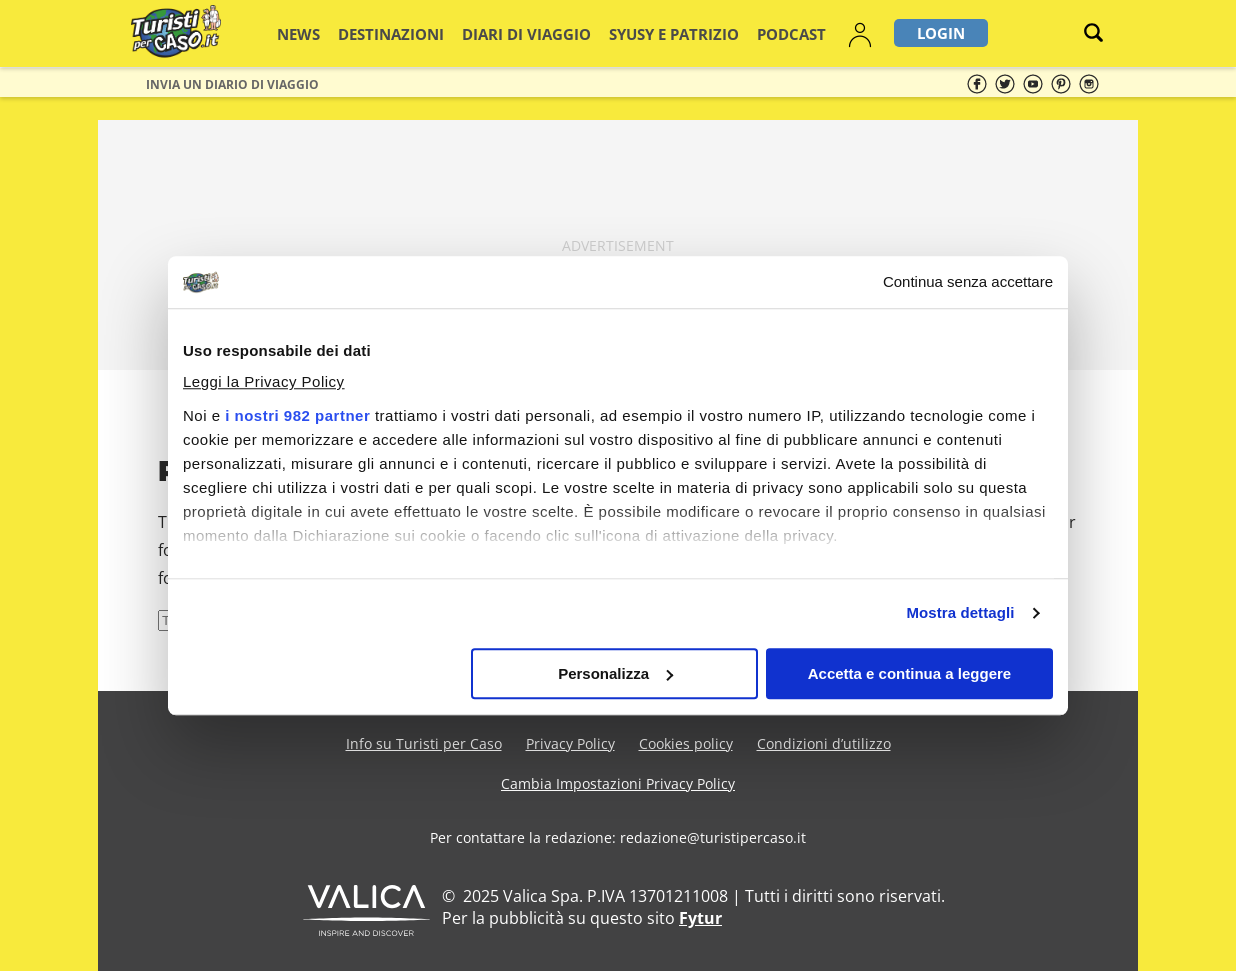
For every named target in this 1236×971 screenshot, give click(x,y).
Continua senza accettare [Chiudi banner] (968, 281)
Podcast (741, 33)
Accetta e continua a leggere (909, 673)
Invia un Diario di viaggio (232, 84)
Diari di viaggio (519, 33)
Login (881, 33)
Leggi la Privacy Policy (264, 382)
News (326, 33)
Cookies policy (686, 743)
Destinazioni (405, 33)
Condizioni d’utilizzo (824, 743)
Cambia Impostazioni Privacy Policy (618, 783)
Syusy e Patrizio (642, 33)
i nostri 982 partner (297, 416)
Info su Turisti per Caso (424, 743)
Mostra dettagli (960, 613)
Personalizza (615, 673)
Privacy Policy (570, 743)
